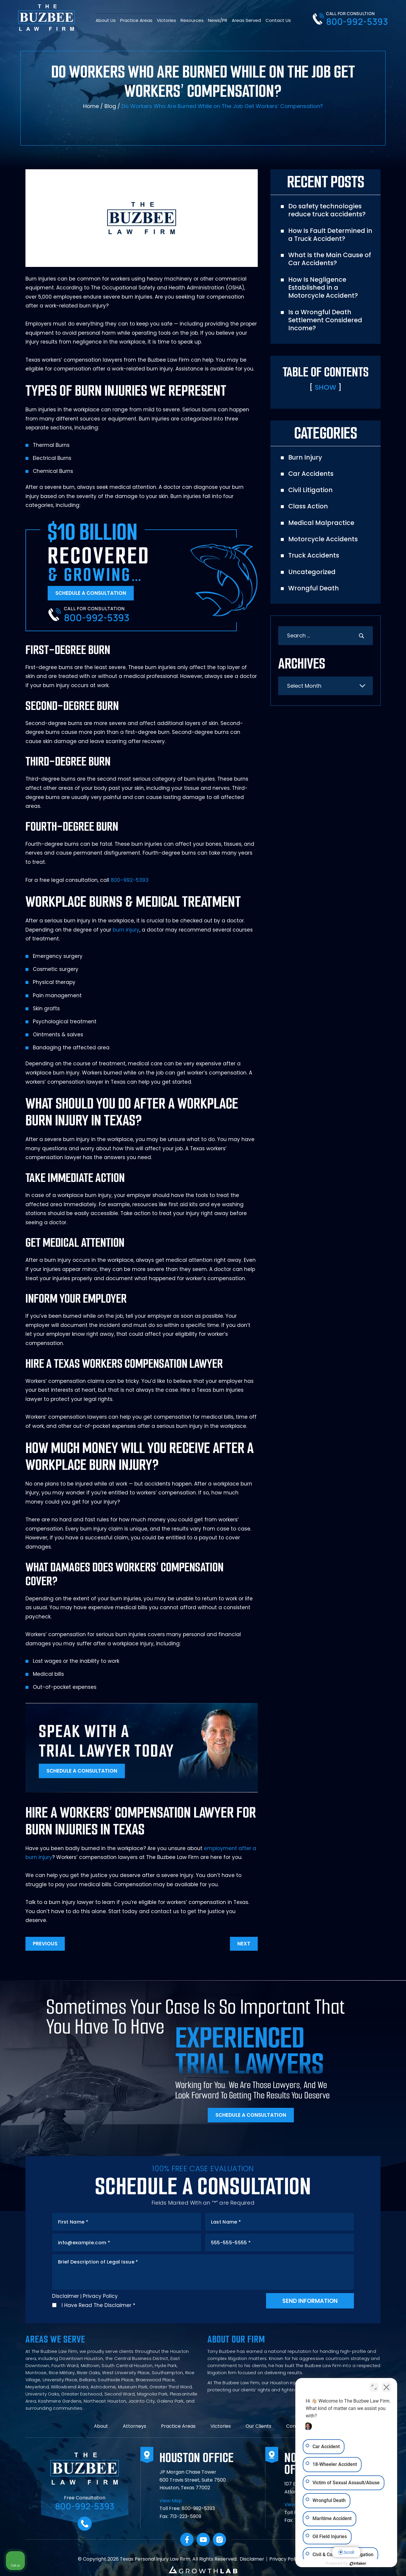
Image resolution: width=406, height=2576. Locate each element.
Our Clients (258, 2426)
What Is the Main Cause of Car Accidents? (329, 259)
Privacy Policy (100, 2296)
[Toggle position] (374, 2387)
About (101, 2426)
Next (243, 1943)
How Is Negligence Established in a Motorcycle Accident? (323, 287)
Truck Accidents (313, 555)
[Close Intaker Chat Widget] (386, 2387)
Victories (166, 19)
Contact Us (278, 19)
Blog (110, 106)
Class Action (308, 506)
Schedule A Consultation (90, 593)
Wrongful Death (313, 588)
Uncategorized (312, 572)
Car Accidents (311, 473)
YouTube (203, 2539)
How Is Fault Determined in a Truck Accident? (330, 234)
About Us (106, 19)
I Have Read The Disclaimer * (98, 2305)
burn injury (126, 929)
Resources (192, 19)
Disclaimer (65, 2296)
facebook (187, 2539)
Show (325, 387)
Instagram (219, 2539)
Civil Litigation (310, 490)
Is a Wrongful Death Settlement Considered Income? (325, 320)
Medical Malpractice (321, 522)
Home (91, 106)
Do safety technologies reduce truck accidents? (327, 210)
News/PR (217, 19)
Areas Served (246, 19)
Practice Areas (136, 19)
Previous (45, 1943)
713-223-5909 (185, 2516)
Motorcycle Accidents (323, 539)
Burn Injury (305, 457)
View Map (171, 2500)
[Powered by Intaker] (356, 2563)
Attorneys (134, 2426)
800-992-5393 (357, 21)
